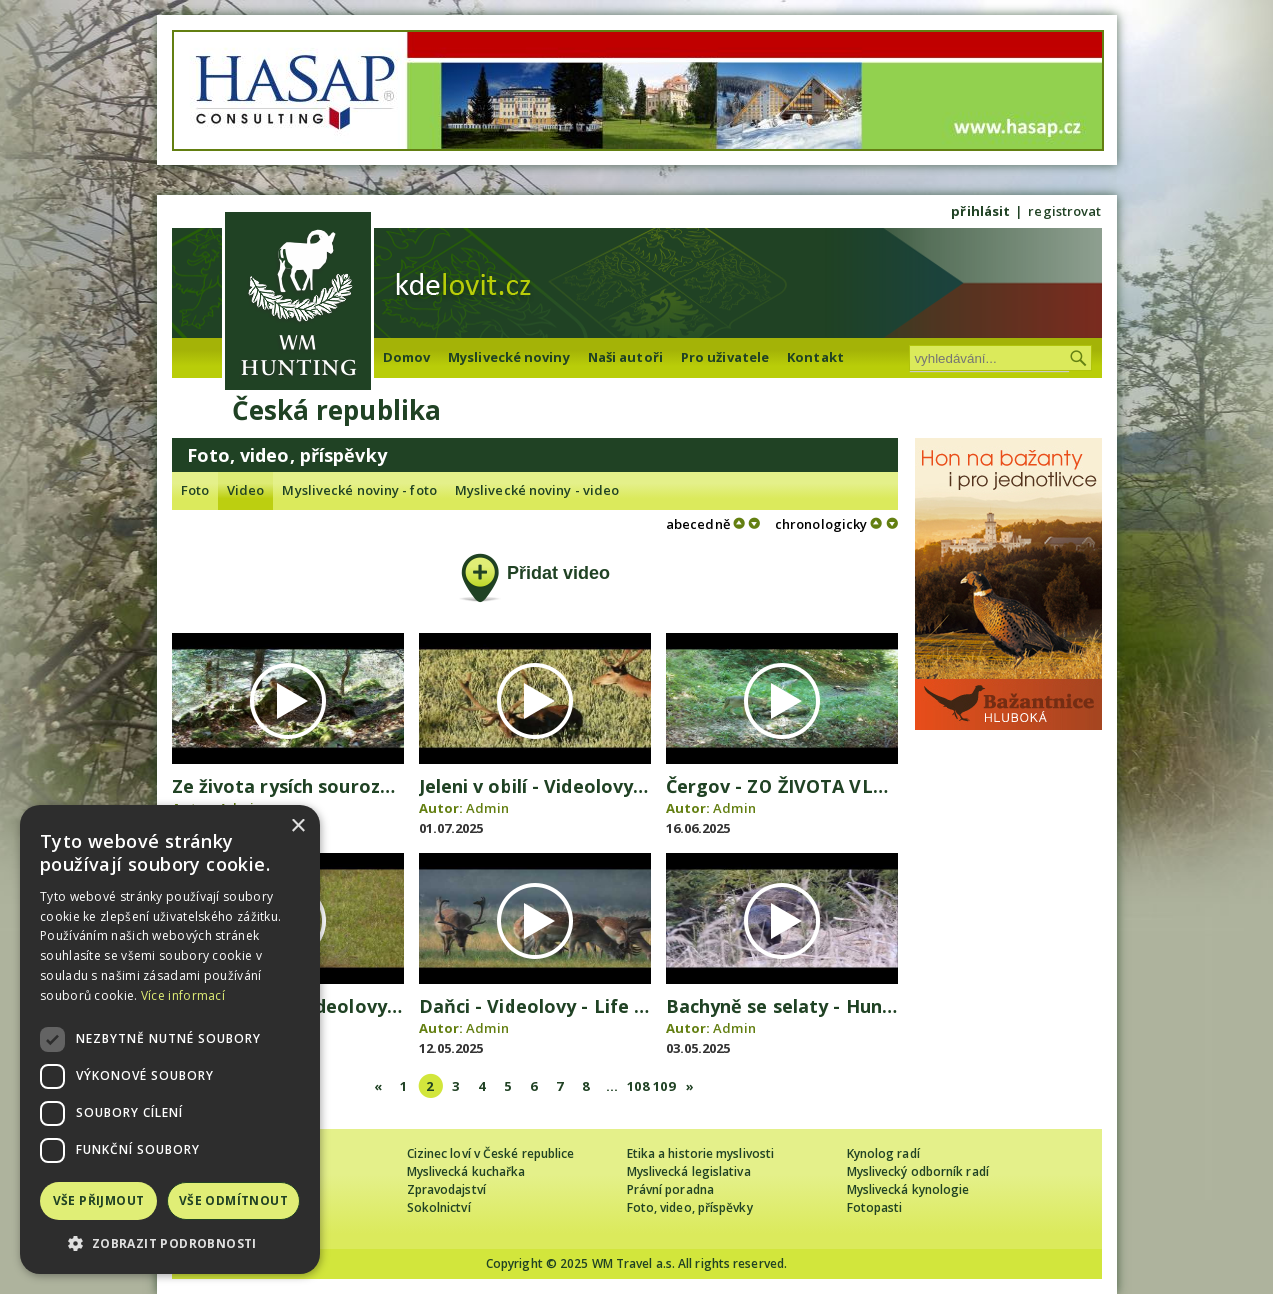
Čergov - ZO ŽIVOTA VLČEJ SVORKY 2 (829, 786)
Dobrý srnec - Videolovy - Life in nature (350, 1006)
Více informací (183, 995)
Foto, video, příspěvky (690, 1207)
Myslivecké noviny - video (537, 490)
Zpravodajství (446, 1189)
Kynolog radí (883, 1153)
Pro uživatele (725, 357)
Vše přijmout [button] (99, 1200)
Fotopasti (875, 1207)
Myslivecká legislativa (689, 1171)
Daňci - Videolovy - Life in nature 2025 (591, 1006)
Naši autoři (625, 357)
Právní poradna (670, 1189)
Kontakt (815, 357)
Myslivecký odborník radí (918, 1171)
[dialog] (170, 1039)
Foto (195, 490)
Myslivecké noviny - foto (359, 490)
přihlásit (980, 211)
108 (637, 1086)
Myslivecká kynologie (908, 1189)
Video (246, 490)
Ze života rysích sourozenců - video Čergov (366, 786)
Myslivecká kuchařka (466, 1171)
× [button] (297, 826)
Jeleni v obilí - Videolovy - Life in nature (596, 786)
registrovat (1064, 211)
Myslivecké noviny (509, 357)
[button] (170, 1243)
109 (663, 1086)
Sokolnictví (439, 1207)
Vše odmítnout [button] (233, 1200)
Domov (407, 357)
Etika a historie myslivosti (701, 1153)
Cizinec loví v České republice (491, 1153)
